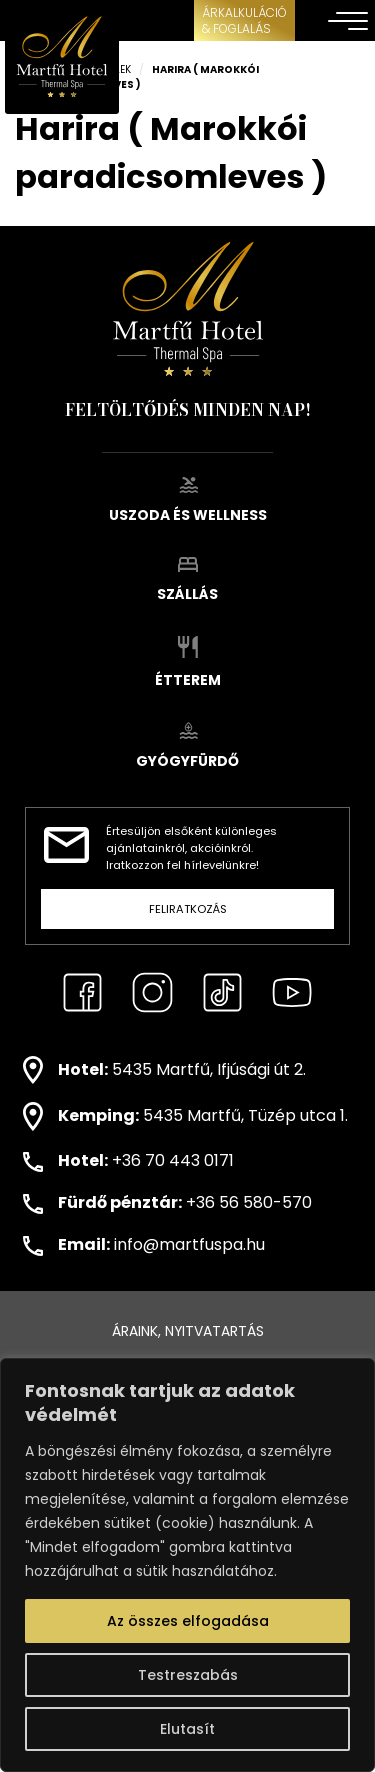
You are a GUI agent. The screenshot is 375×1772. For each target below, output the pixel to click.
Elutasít (187, 1729)
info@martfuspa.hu (189, 1244)
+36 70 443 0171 (173, 1160)
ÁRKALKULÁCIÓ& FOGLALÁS (244, 20)
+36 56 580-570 (249, 1202)
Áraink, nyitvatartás (188, 1331)
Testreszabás (188, 1675)
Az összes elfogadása (188, 1621)
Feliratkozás (188, 909)
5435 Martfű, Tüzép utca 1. (245, 1115)
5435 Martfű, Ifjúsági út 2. (209, 1068)
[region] (187, 1565)
